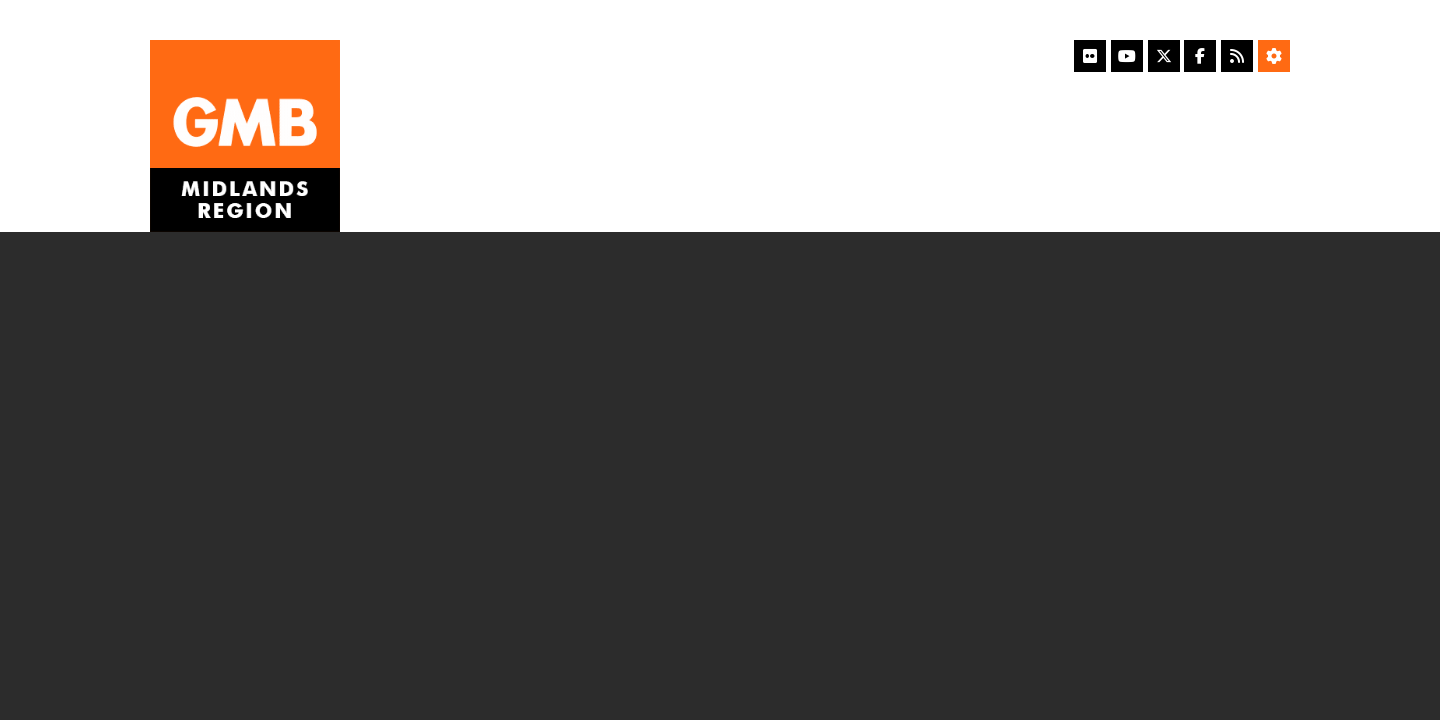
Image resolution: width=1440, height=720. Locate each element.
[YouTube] (1127, 56)
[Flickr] (1090, 56)
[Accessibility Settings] (1274, 56)
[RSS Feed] (1237, 56)
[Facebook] (1200, 56)
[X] (1164, 56)
